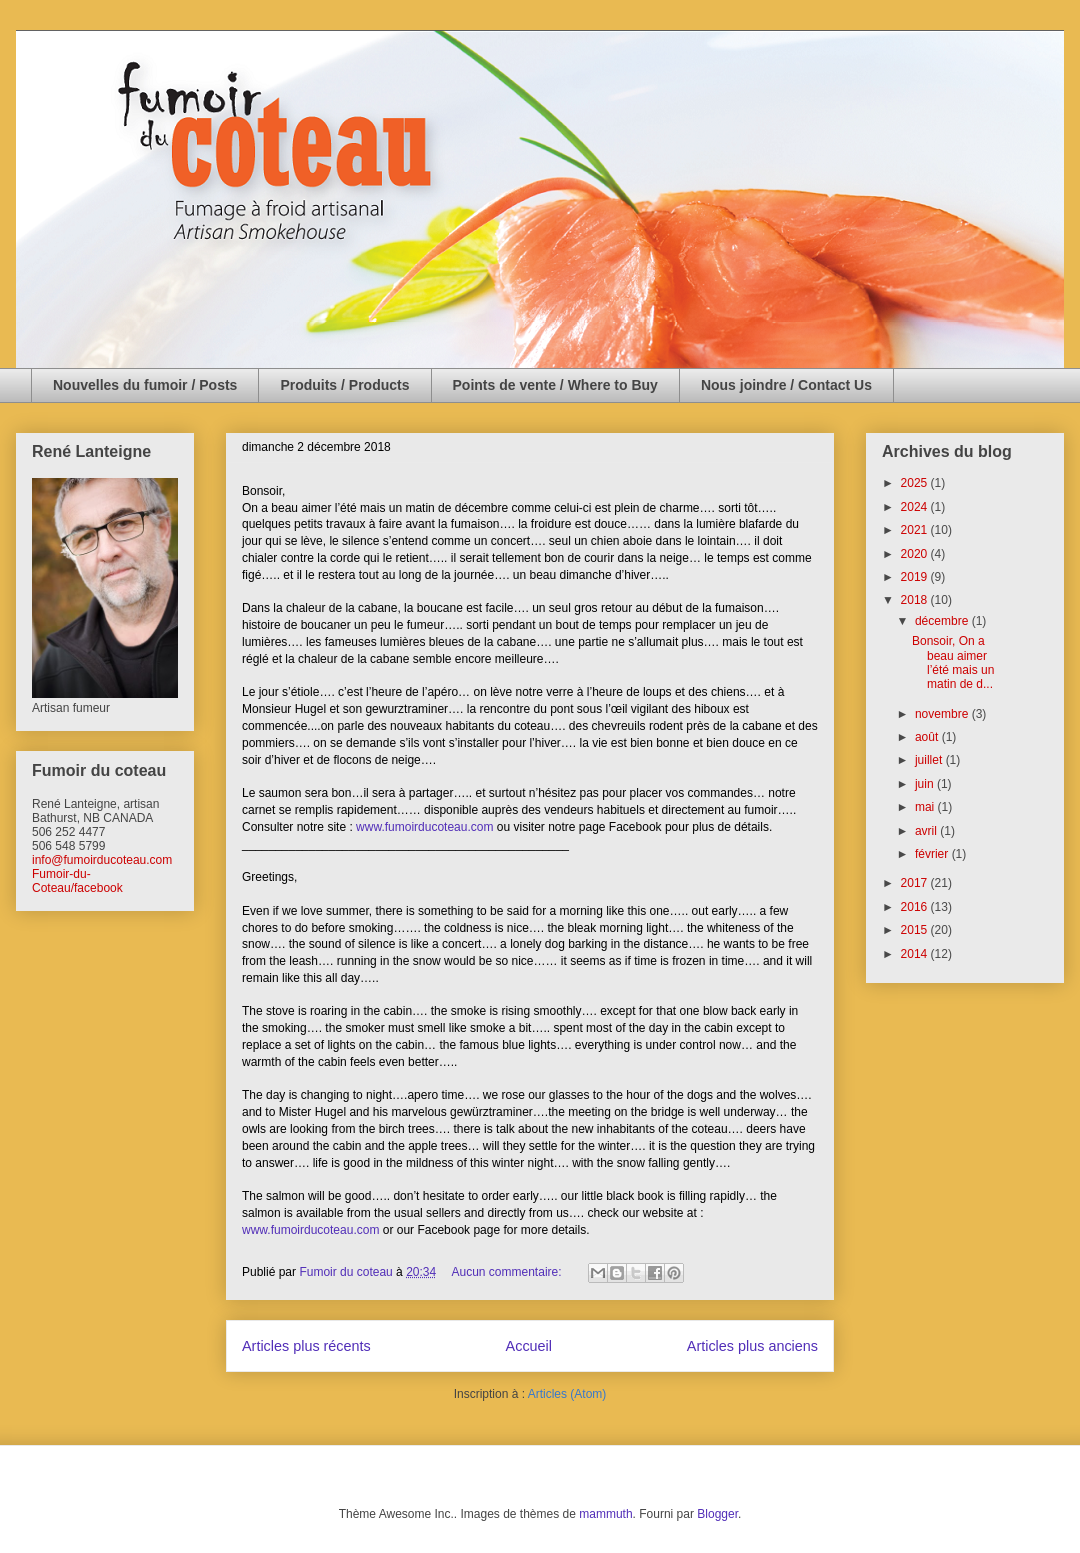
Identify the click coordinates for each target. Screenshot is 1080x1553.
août (928, 737)
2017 (916, 883)
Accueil (529, 1346)
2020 (916, 554)
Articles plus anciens (752, 1346)
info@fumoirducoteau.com (102, 860)
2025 (916, 483)
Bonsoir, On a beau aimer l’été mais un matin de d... (953, 662)
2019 (916, 577)
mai (926, 807)
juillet (930, 760)
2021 (916, 530)
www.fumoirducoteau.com (424, 827)
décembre (943, 621)
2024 (916, 507)
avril (927, 831)
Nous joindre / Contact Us (786, 385)
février (933, 854)
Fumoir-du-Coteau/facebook (77, 881)
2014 (916, 954)
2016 (916, 907)
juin (926, 784)
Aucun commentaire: (508, 1272)
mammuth (605, 1514)
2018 (916, 600)
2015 (916, 930)
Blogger (717, 1514)
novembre (943, 714)
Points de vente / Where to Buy (555, 385)
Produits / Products (344, 385)
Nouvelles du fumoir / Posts (145, 385)
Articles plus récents (306, 1346)
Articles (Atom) (567, 1394)
